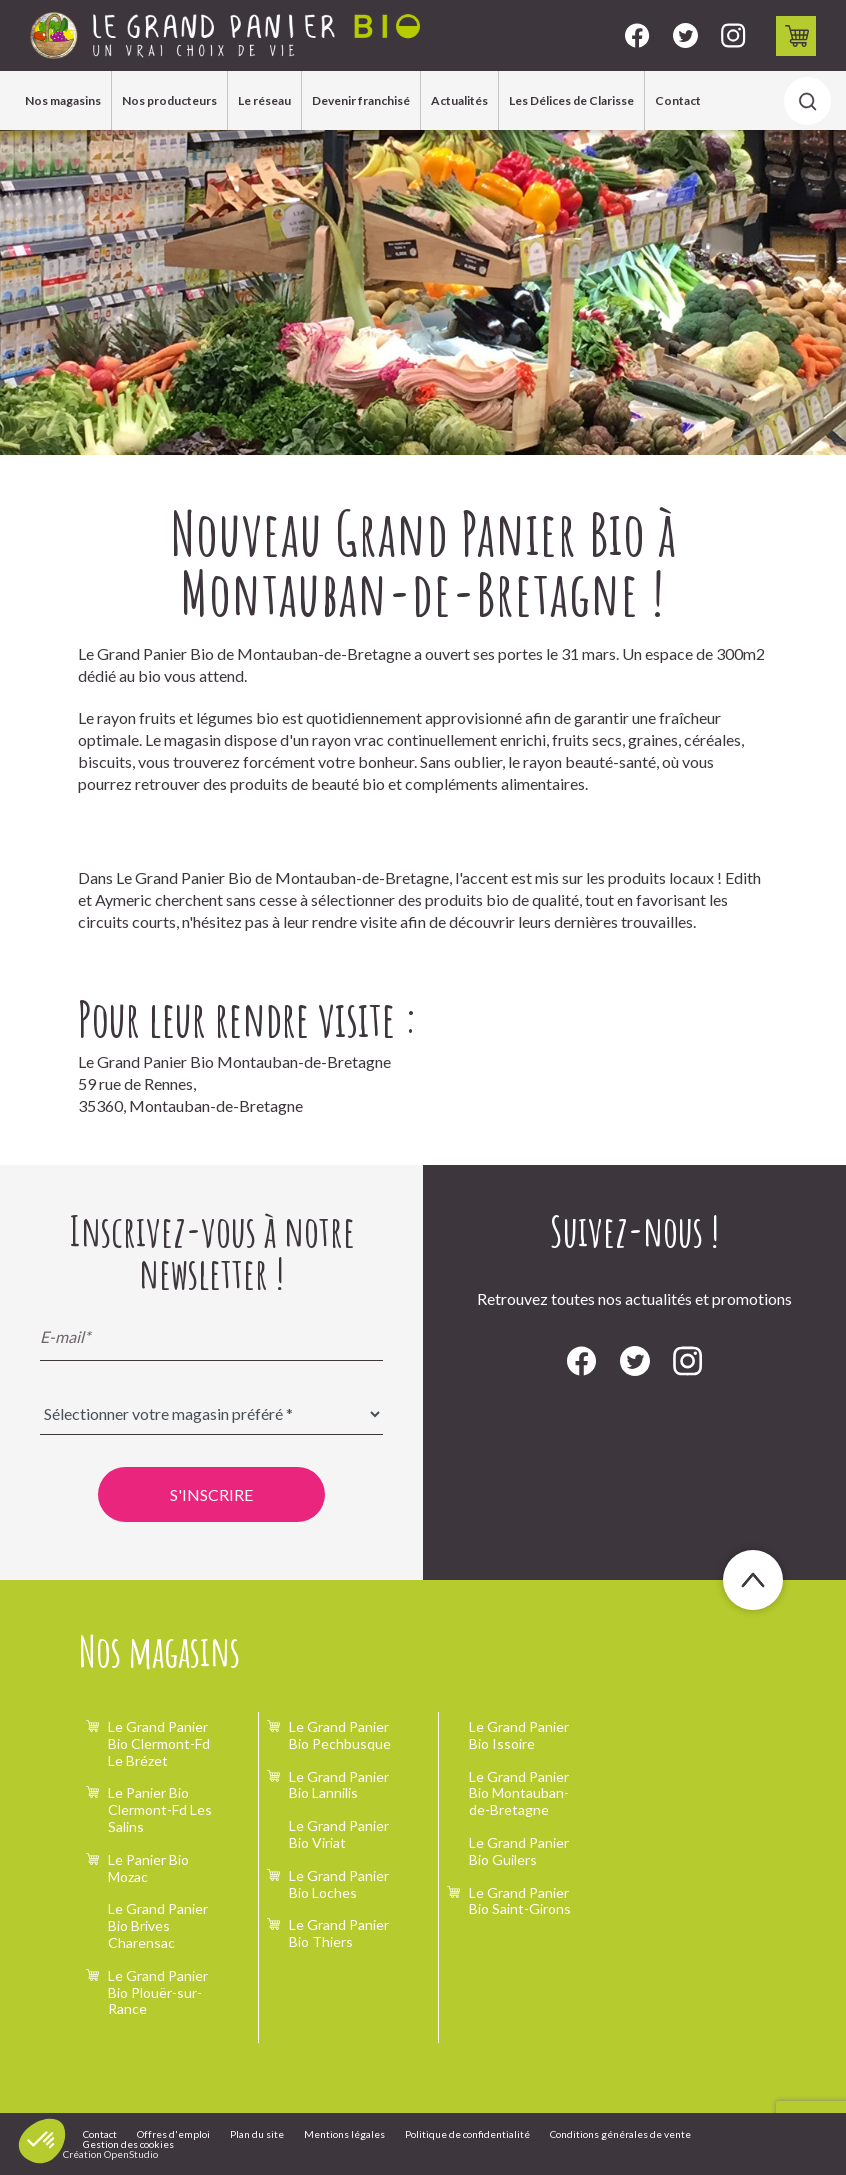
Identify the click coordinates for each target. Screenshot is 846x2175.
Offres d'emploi (173, 2134)
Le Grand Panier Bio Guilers (519, 1851)
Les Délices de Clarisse (571, 100)
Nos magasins (63, 100)
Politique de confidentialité (467, 2134)
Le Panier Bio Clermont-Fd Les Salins (160, 1809)
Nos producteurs (169, 100)
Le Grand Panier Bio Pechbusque (340, 1735)
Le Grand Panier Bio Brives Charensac (158, 1925)
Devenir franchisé (361, 100)
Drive (797, 36)
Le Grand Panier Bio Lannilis (339, 1785)
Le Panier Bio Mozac (148, 1868)
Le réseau (264, 100)
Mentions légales (344, 2134)
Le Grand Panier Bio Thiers (339, 1933)
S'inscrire (211, 1494)
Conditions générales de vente (620, 2134)
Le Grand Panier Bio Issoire (519, 1735)
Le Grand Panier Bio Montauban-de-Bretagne (519, 1793)
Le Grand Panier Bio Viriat (339, 1834)
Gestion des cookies (128, 2144)
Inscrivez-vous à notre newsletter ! (212, 1252)
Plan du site (257, 2134)
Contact (678, 100)
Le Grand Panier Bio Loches (339, 1884)
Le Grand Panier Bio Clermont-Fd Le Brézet (159, 1743)
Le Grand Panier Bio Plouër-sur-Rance (158, 1992)
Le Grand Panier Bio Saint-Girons (520, 1901)
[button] (42, 2141)
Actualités (459, 100)
